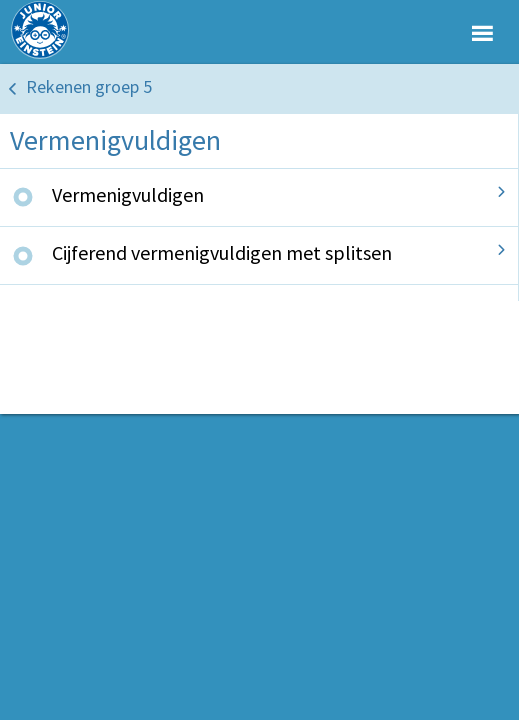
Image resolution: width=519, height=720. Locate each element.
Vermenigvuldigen (128, 194)
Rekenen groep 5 (89, 86)
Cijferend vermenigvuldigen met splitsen (222, 252)
